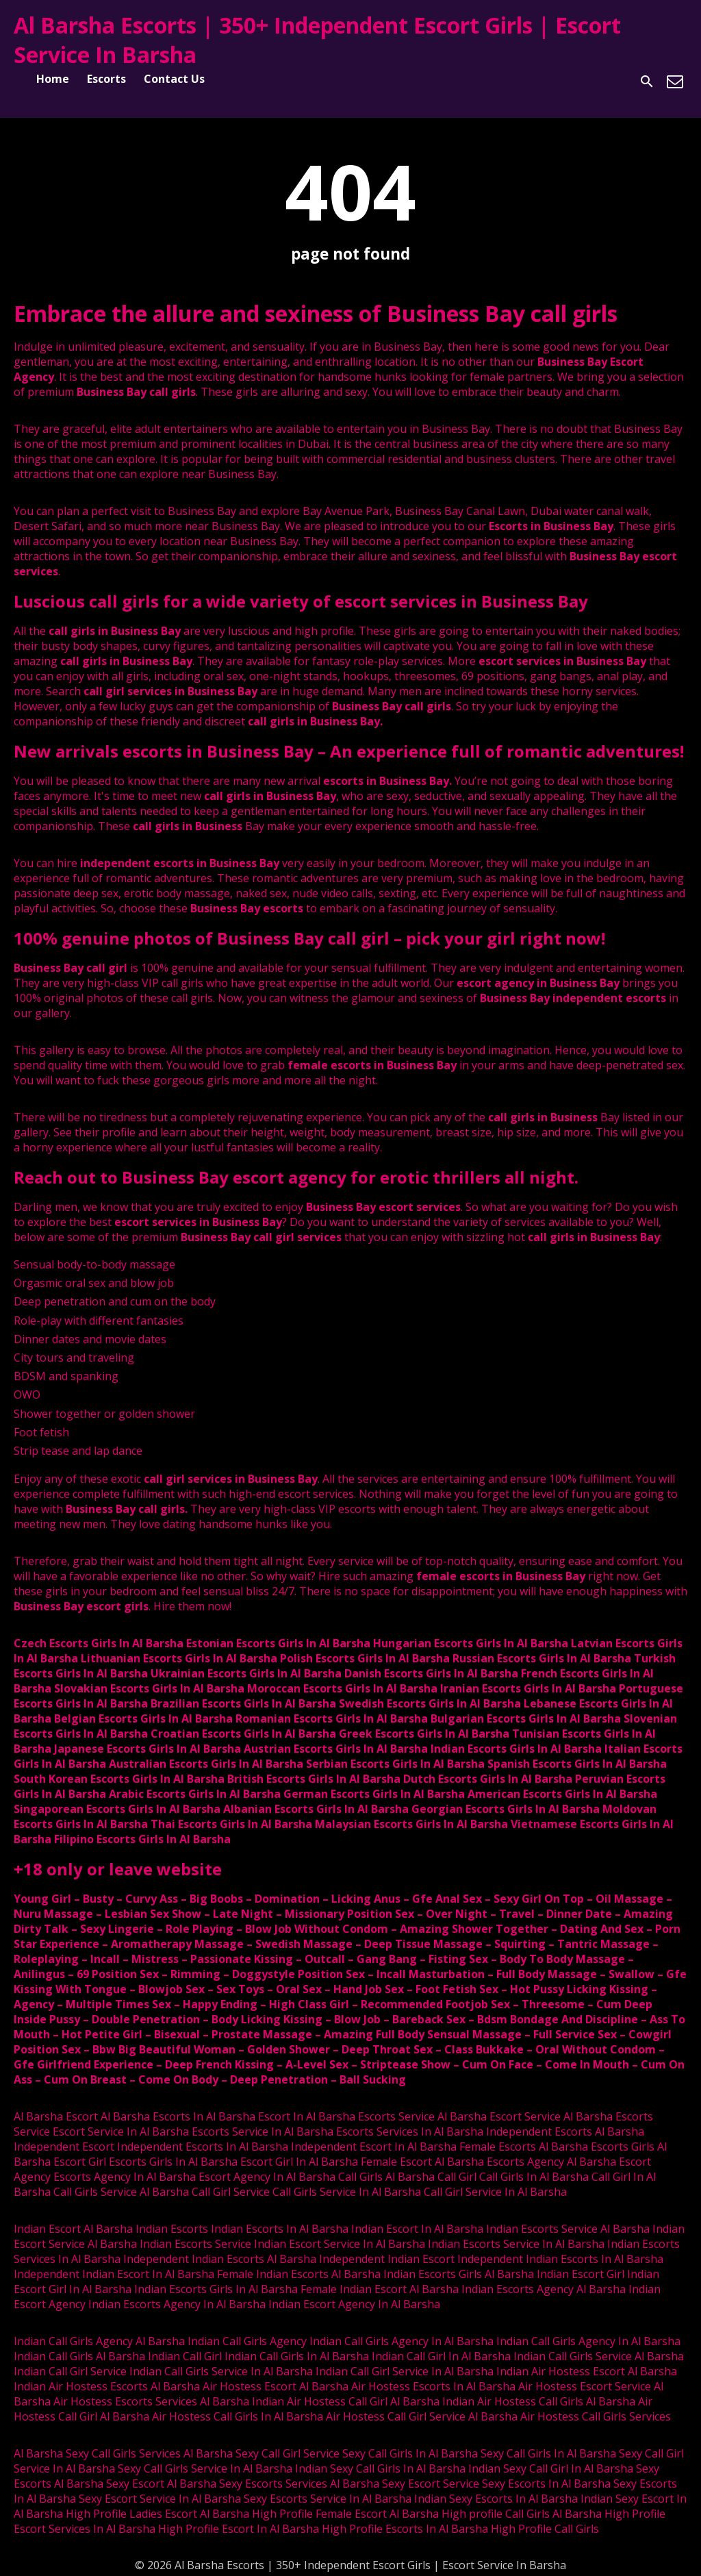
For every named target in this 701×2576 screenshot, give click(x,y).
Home (52, 78)
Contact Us (174, 78)
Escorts (106, 78)
